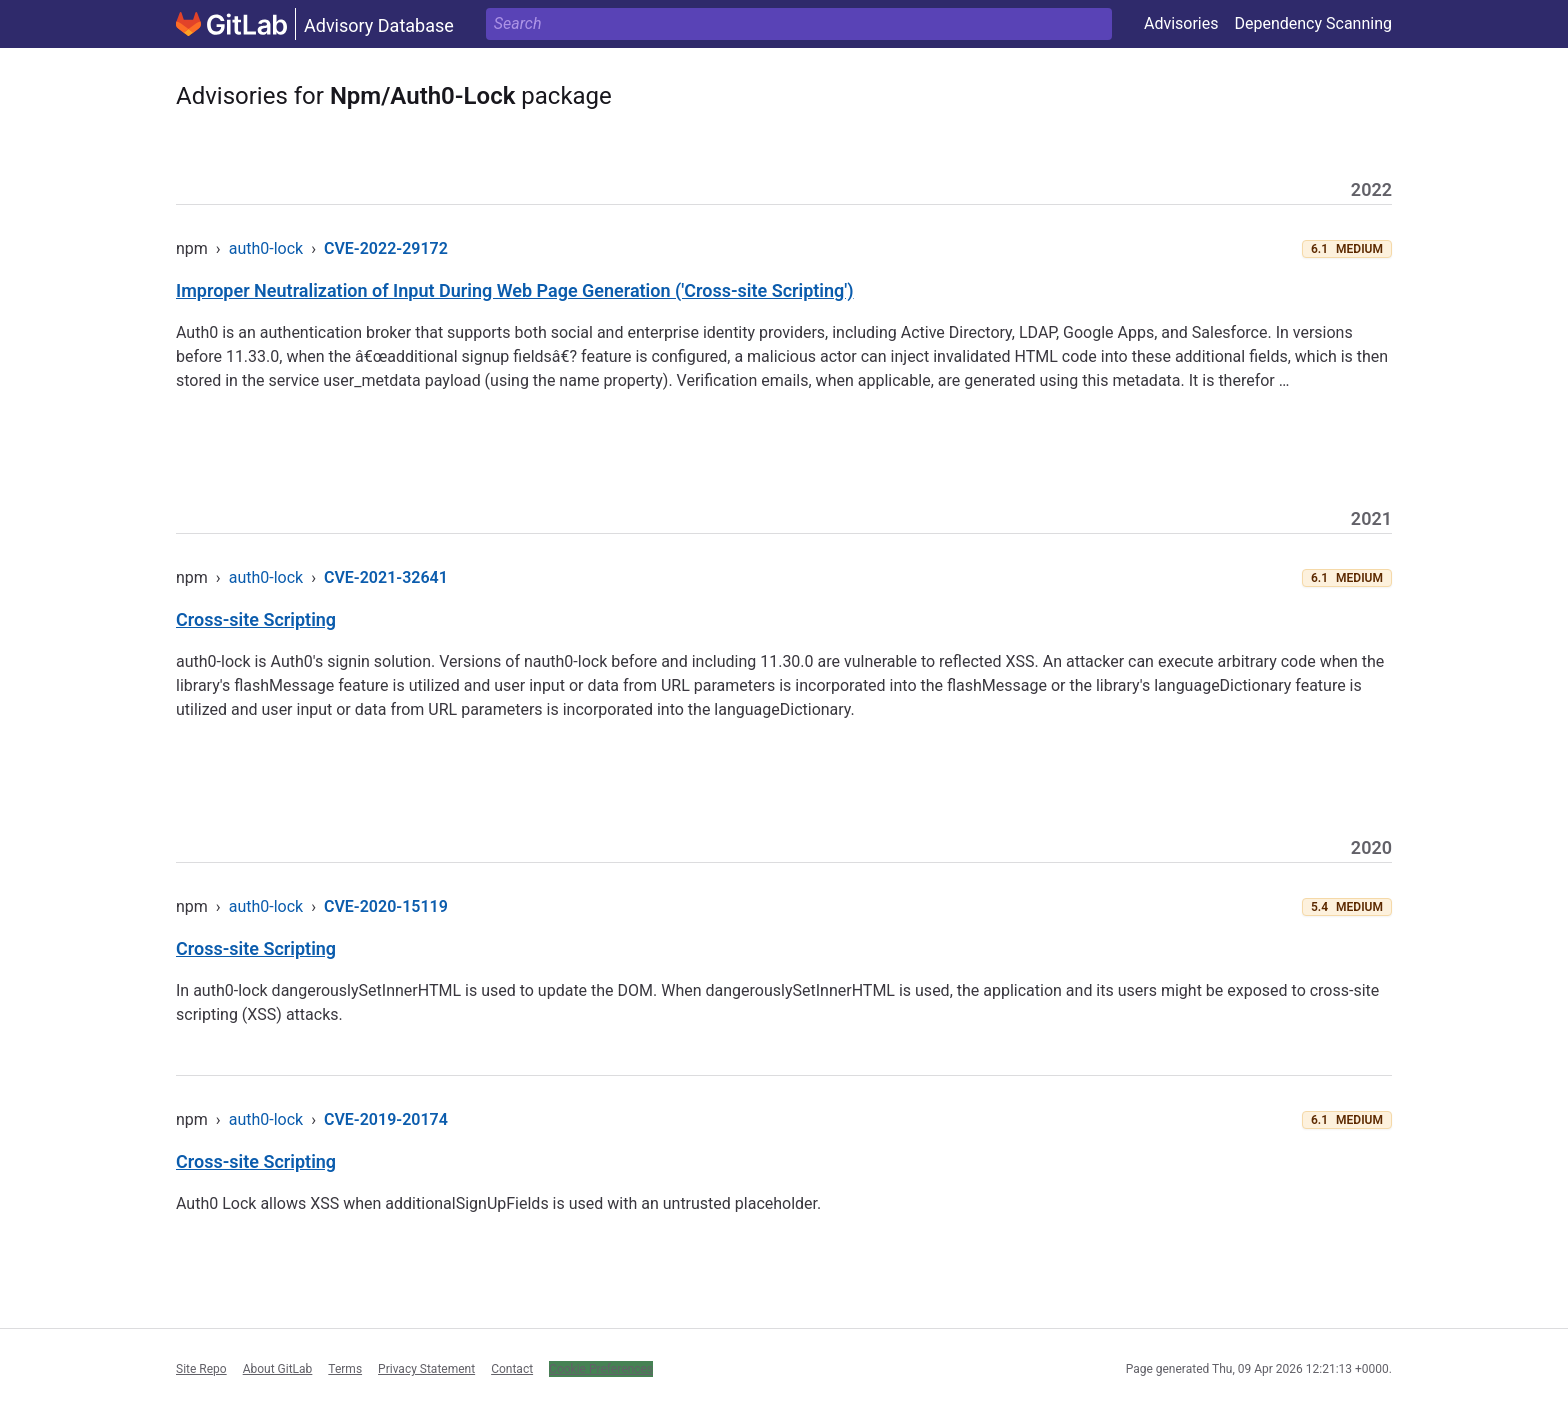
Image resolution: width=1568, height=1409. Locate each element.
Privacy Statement (426, 1369)
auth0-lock (266, 248)
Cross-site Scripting (256, 619)
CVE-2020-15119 (386, 906)
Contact (512, 1369)
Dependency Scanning (1313, 23)
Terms (345, 1369)
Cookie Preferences (601, 1369)
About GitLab (278, 1369)
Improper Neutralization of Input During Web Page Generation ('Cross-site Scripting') (515, 290)
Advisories (1181, 23)
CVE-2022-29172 (386, 248)
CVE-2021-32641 (386, 577)
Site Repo (201, 1369)
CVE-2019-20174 (386, 1119)
